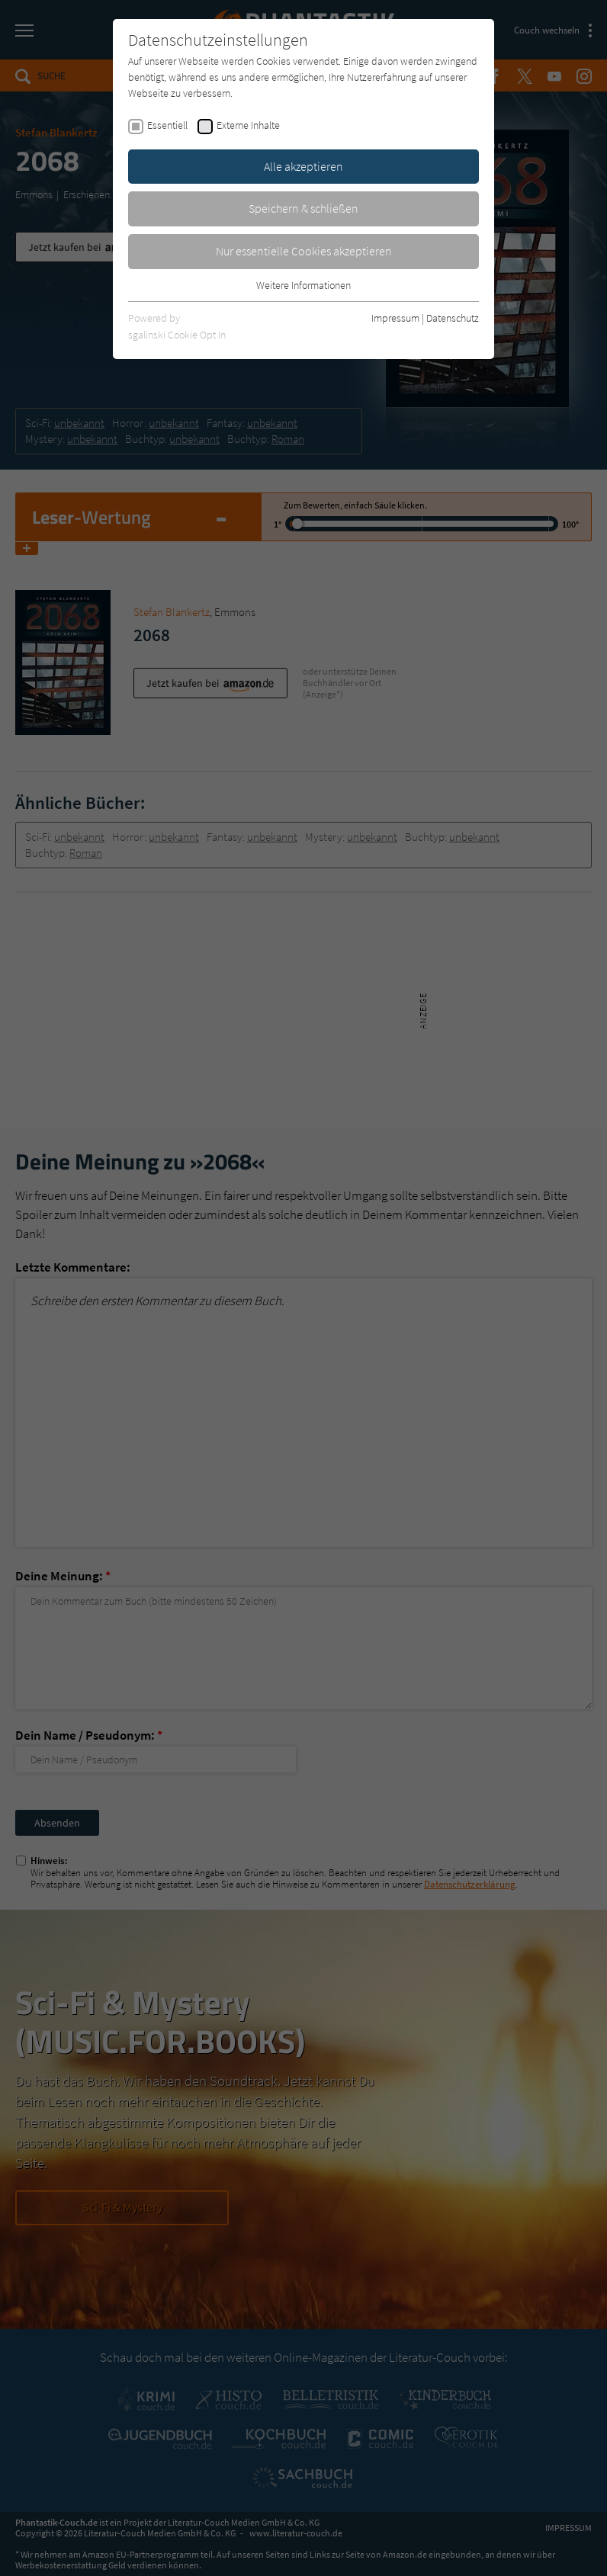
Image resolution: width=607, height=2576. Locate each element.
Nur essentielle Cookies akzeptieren (304, 250)
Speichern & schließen (303, 208)
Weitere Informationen (303, 285)
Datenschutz (452, 318)
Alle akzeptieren (303, 166)
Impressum (395, 318)
